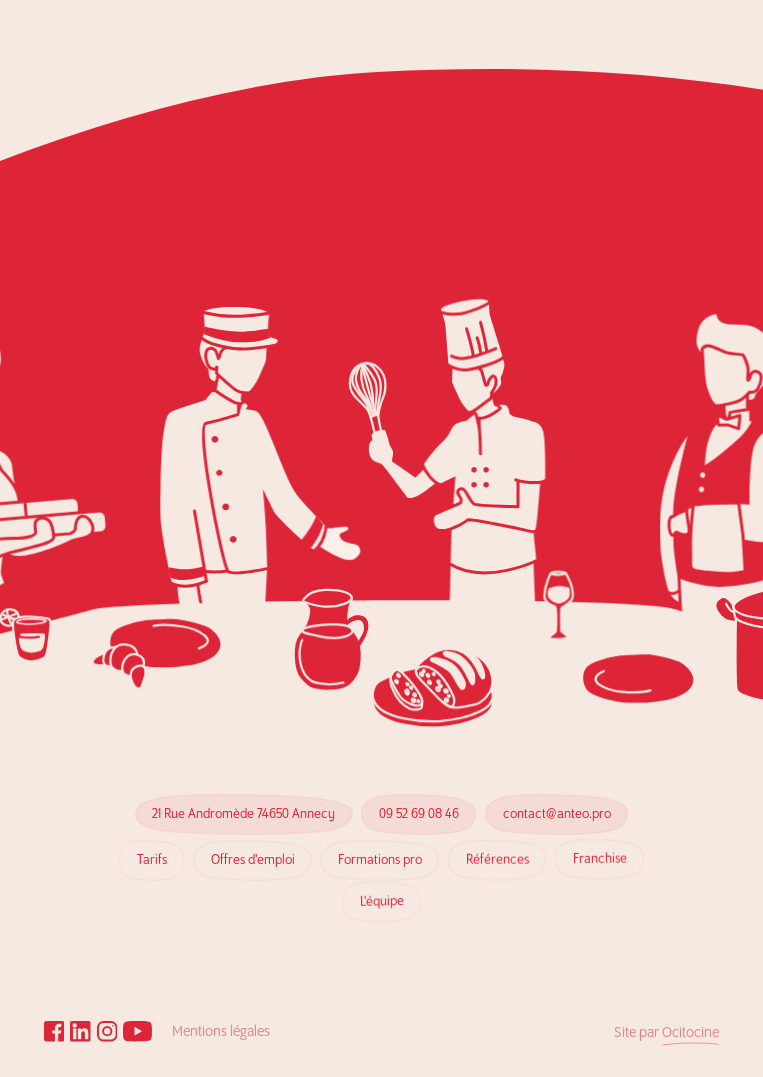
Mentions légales (221, 1032)
